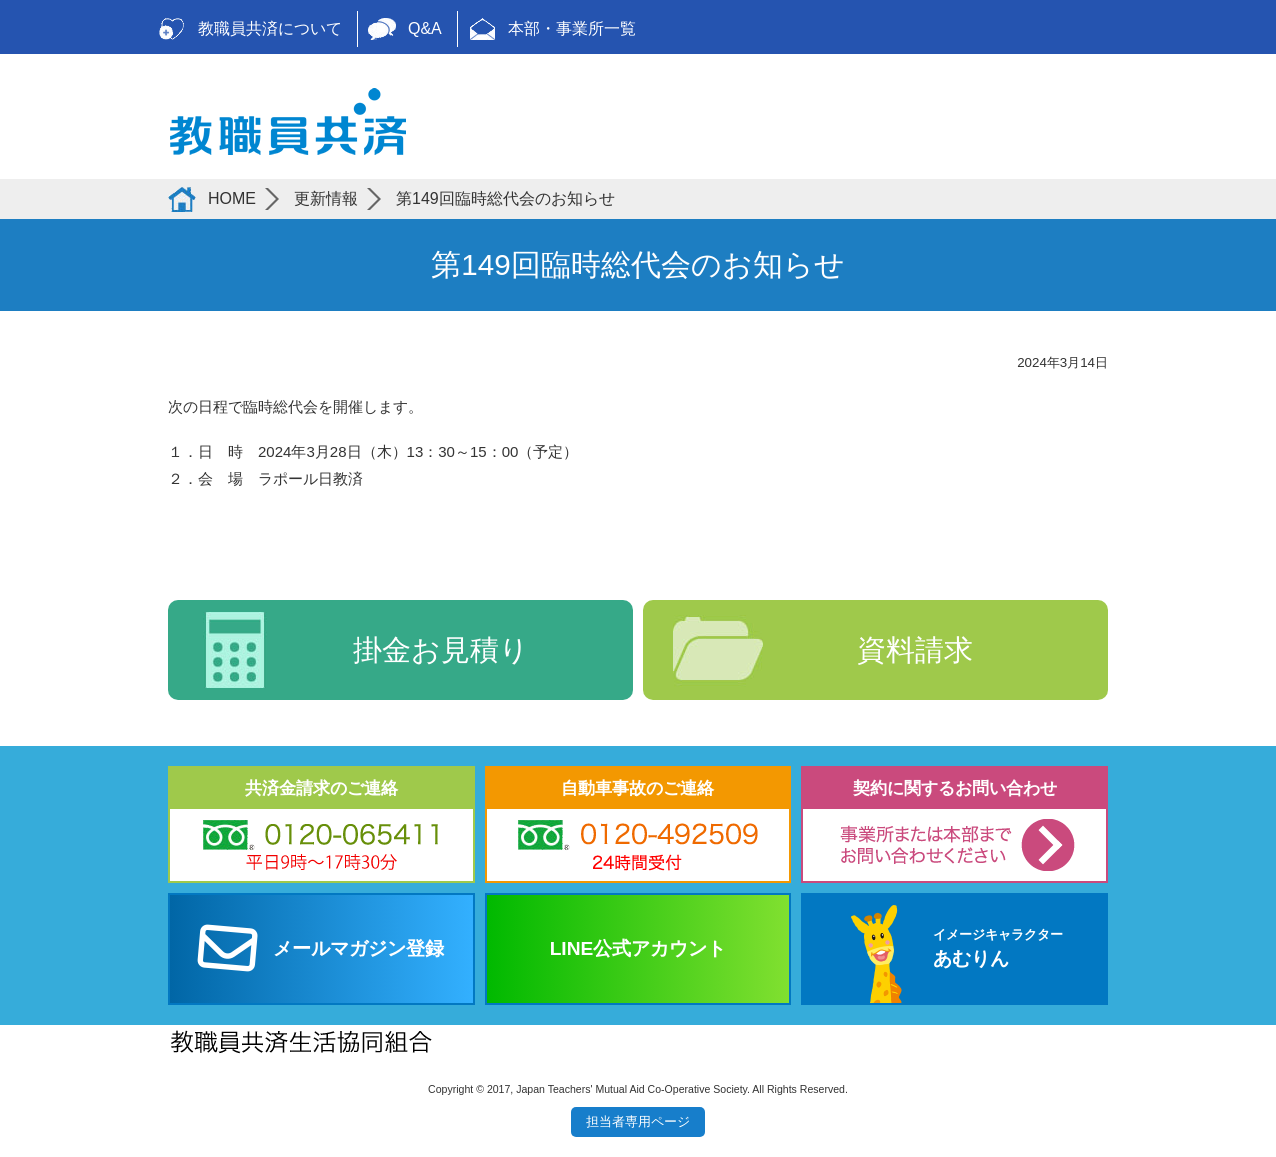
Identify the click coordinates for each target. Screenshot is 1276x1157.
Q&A (425, 28)
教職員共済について (270, 28)
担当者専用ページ (638, 1121)
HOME (232, 198)
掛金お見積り (441, 650)
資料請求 (915, 650)
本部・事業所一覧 (572, 28)
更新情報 (326, 198)
